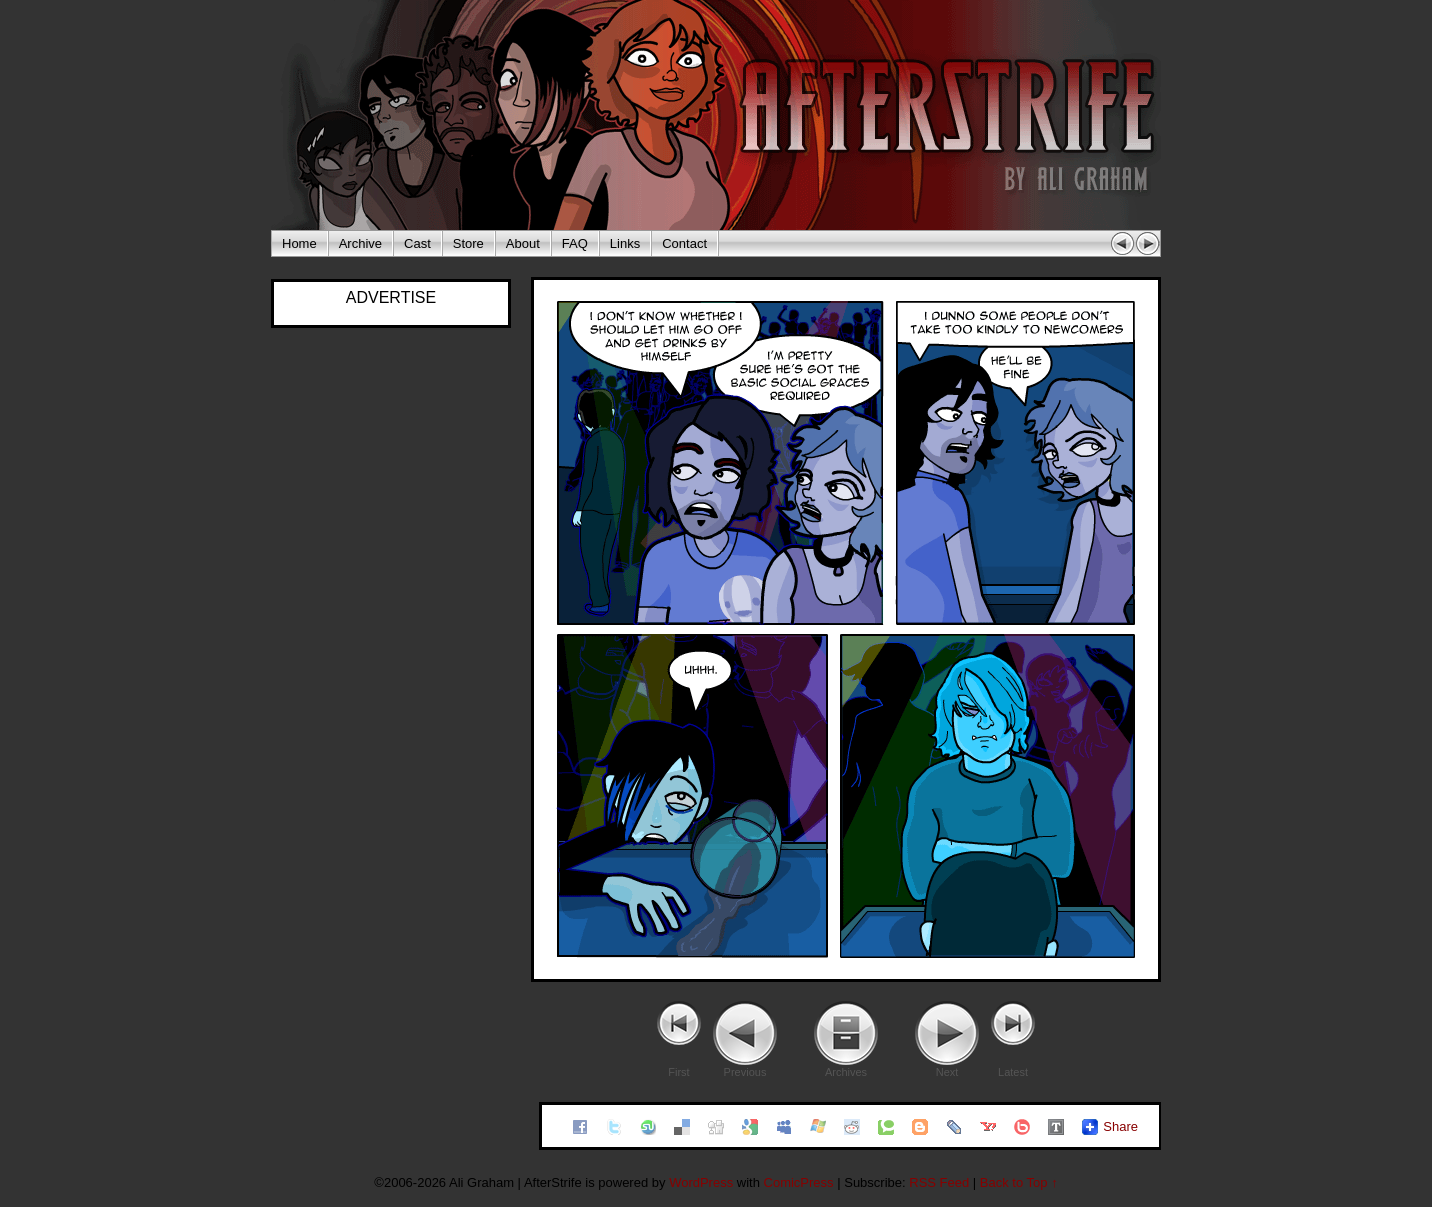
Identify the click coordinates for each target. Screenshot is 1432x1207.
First (678, 1072)
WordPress (701, 1182)
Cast (417, 243)
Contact (684, 243)
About (523, 243)
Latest (1013, 1072)
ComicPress (799, 1182)
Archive (360, 243)
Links (625, 243)
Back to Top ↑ (1019, 1182)
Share (1120, 1126)
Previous (745, 1072)
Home (299, 243)
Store (468, 243)
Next (947, 1072)
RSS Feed (939, 1182)
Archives (846, 1072)
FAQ (575, 243)
